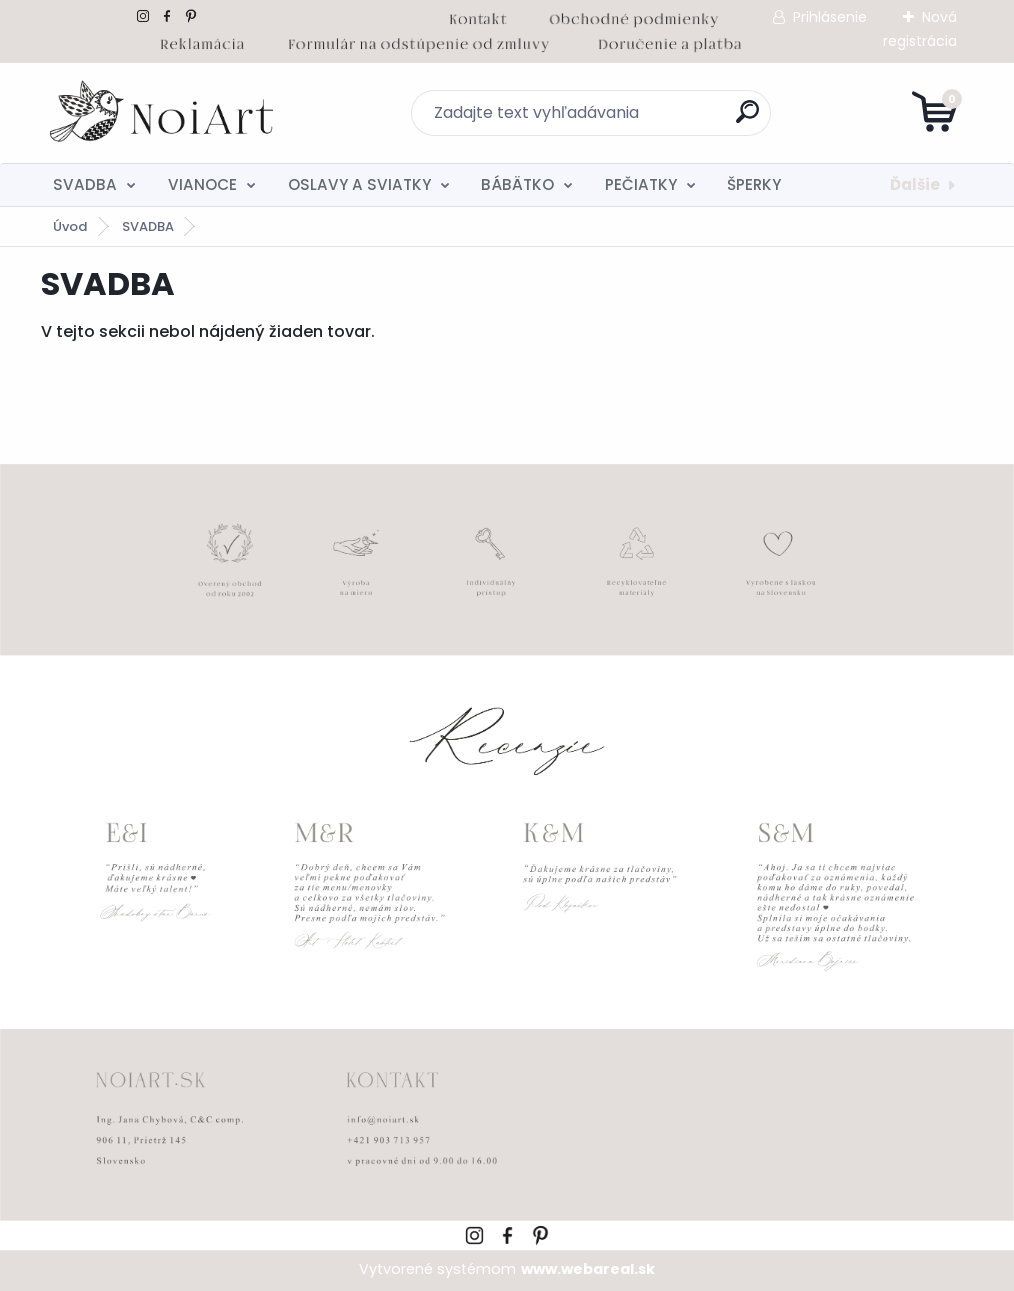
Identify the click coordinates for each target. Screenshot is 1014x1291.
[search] (747, 119)
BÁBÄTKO (517, 184)
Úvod (70, 226)
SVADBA (85, 184)
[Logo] (163, 113)
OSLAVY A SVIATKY (359, 184)
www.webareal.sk (588, 1269)
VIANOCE (202, 184)
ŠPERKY (754, 184)
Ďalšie (915, 184)
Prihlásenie (830, 17)
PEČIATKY (641, 184)
